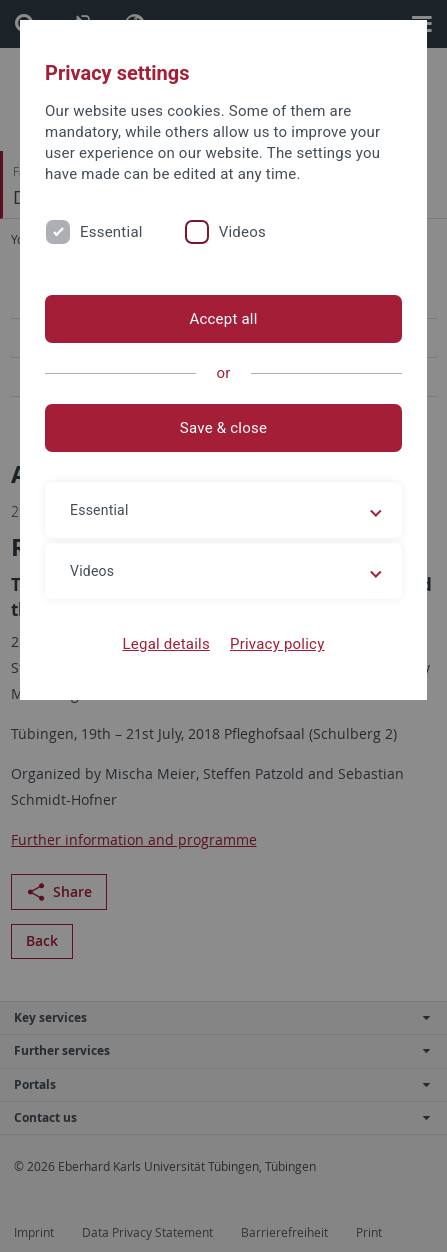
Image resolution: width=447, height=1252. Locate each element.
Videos (242, 232)
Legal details (166, 644)
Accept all (223, 319)
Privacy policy (277, 644)
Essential (111, 232)
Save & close (223, 428)
